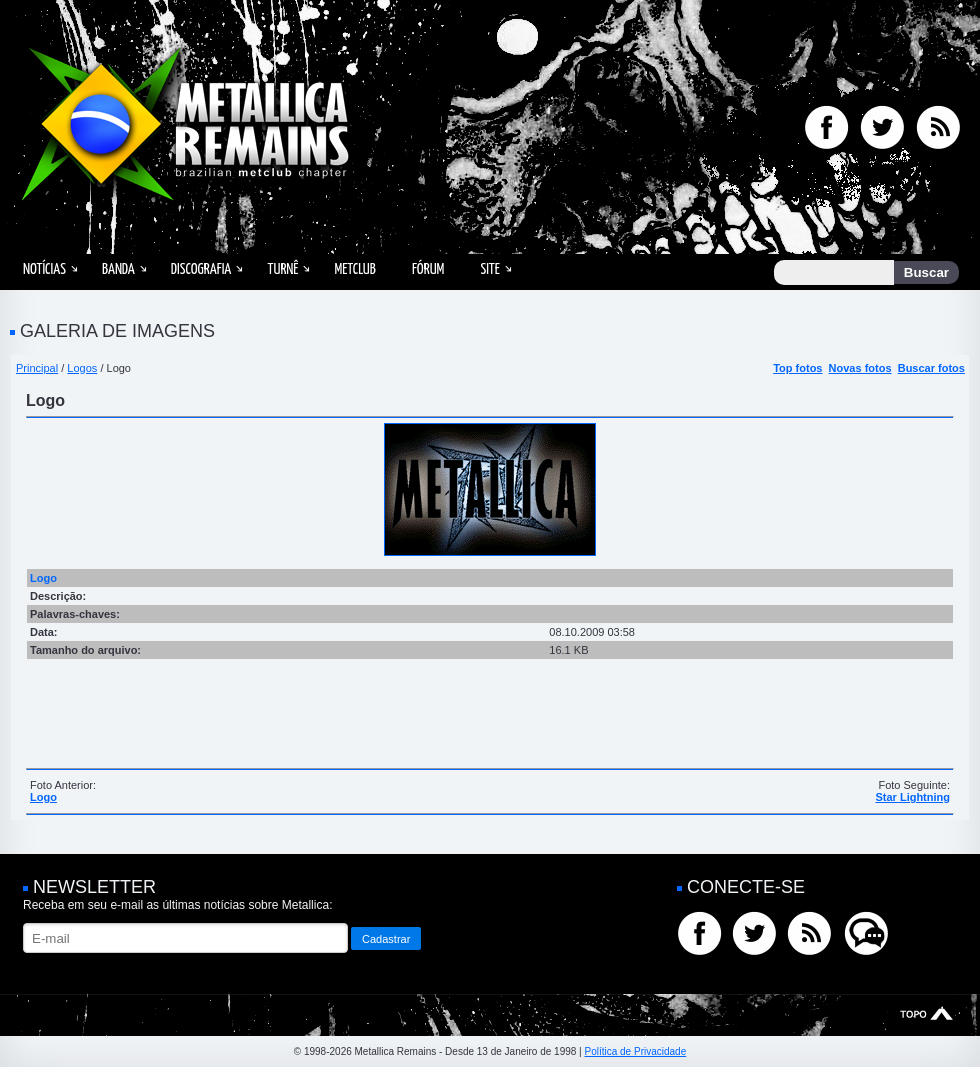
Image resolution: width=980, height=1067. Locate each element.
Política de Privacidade (635, 1051)
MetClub (354, 269)
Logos (82, 368)
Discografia (201, 269)
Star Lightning (912, 797)
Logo (43, 797)
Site (490, 269)
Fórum (428, 269)
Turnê (282, 269)
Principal (37, 368)
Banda (118, 269)
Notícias (44, 269)
